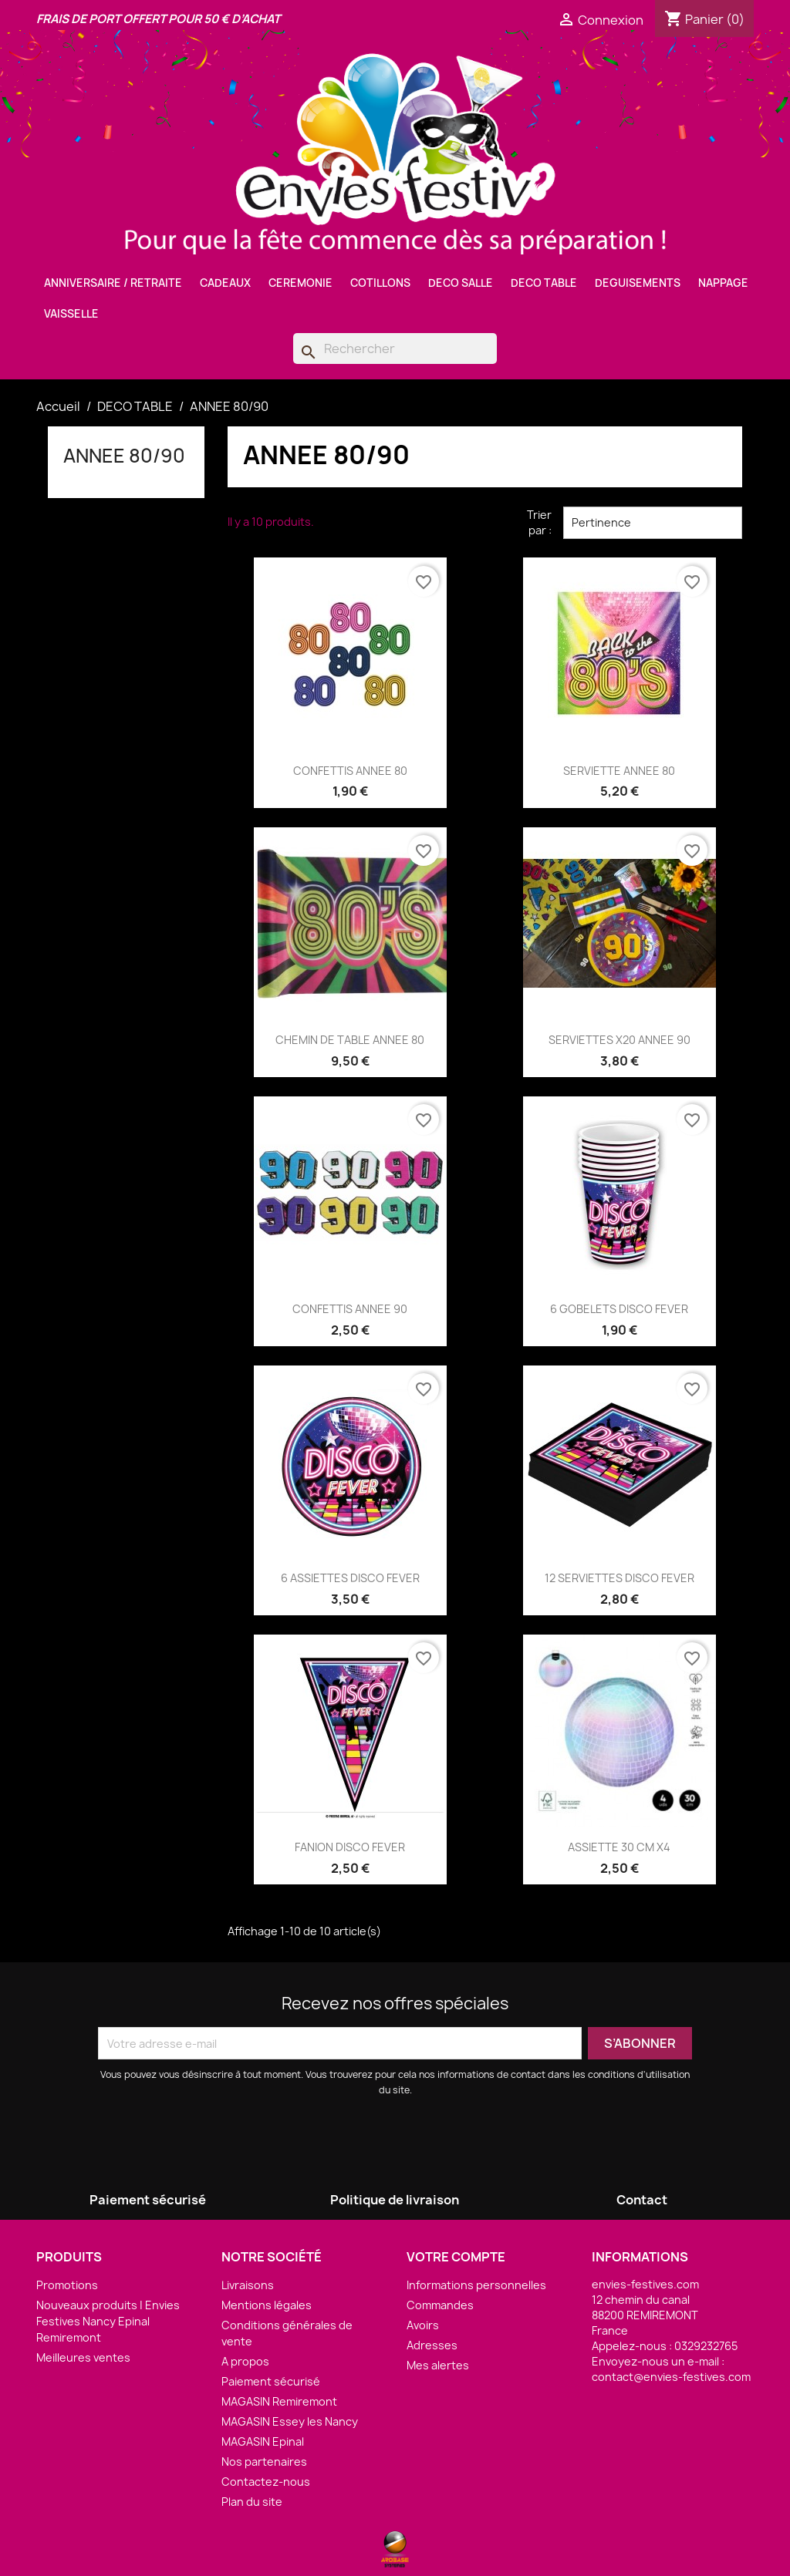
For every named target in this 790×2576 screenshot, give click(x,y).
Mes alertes (438, 2365)
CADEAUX (225, 283)
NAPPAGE (723, 283)
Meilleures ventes (83, 2357)
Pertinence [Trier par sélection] (653, 523)
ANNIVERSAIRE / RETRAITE (113, 283)
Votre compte (456, 2256)
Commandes (440, 2305)
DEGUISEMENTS (637, 283)
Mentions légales (266, 2305)
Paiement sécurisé (270, 2381)
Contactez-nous (265, 2481)
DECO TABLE (544, 283)
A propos (245, 2361)
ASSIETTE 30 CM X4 (619, 1847)
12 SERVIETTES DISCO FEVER (619, 1578)
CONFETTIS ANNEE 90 (349, 1308)
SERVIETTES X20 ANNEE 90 (619, 1039)
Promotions (67, 2285)
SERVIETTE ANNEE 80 (619, 770)
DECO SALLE (460, 283)
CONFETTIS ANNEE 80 (350, 770)
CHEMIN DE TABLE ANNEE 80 (349, 1039)
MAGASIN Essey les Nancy (289, 2421)
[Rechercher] (395, 348)
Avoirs (423, 2325)
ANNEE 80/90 (124, 456)
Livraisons (247, 2285)
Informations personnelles (476, 2285)
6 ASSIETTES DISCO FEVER (350, 1578)
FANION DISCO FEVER (350, 1847)
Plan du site (251, 2501)
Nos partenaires (264, 2461)
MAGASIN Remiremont (279, 2401)
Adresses (432, 2345)
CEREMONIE (300, 283)
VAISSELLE (71, 314)
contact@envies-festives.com (671, 2376)
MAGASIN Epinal (262, 2441)
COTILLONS (380, 283)
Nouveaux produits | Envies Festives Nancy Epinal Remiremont (108, 2321)
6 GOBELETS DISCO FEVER (619, 1308)
